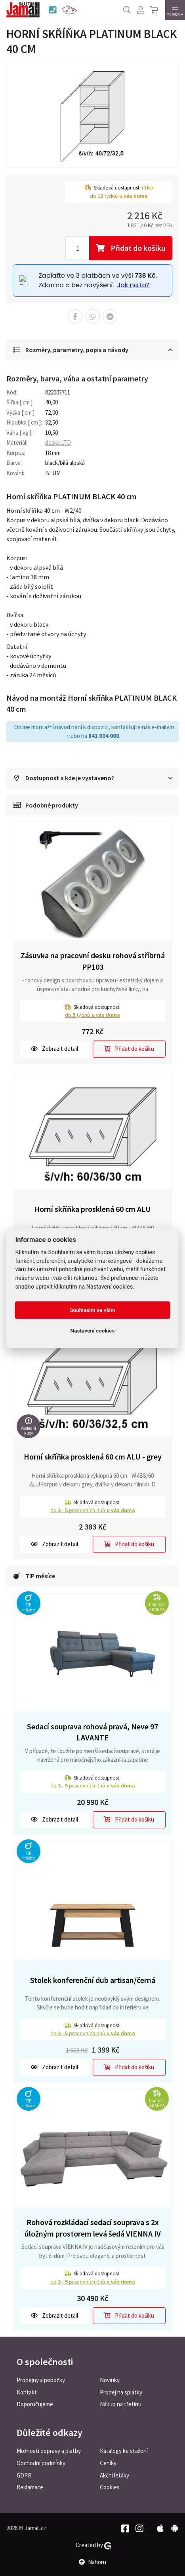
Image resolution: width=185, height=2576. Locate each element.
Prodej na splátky (121, 2392)
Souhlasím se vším (92, 1310)
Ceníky (108, 2463)
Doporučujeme (35, 2404)
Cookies (110, 2487)
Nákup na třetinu (120, 2404)
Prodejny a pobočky (41, 2380)
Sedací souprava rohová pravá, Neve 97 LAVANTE (92, 1732)
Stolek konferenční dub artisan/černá (92, 1980)
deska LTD (58, 442)
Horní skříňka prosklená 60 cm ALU (92, 1209)
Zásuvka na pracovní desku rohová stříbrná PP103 (93, 961)
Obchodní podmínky (41, 2463)
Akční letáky (114, 2475)
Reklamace (30, 2487)
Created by (93, 2545)
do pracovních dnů (92, 1510)
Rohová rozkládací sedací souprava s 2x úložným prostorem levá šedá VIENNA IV (93, 2228)
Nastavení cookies (93, 1330)
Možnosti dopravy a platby (49, 2451)
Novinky (110, 2380)
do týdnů (92, 1014)
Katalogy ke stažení (124, 2451)
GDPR (24, 2475)
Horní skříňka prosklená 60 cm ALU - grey (93, 1456)
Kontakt (27, 2392)
